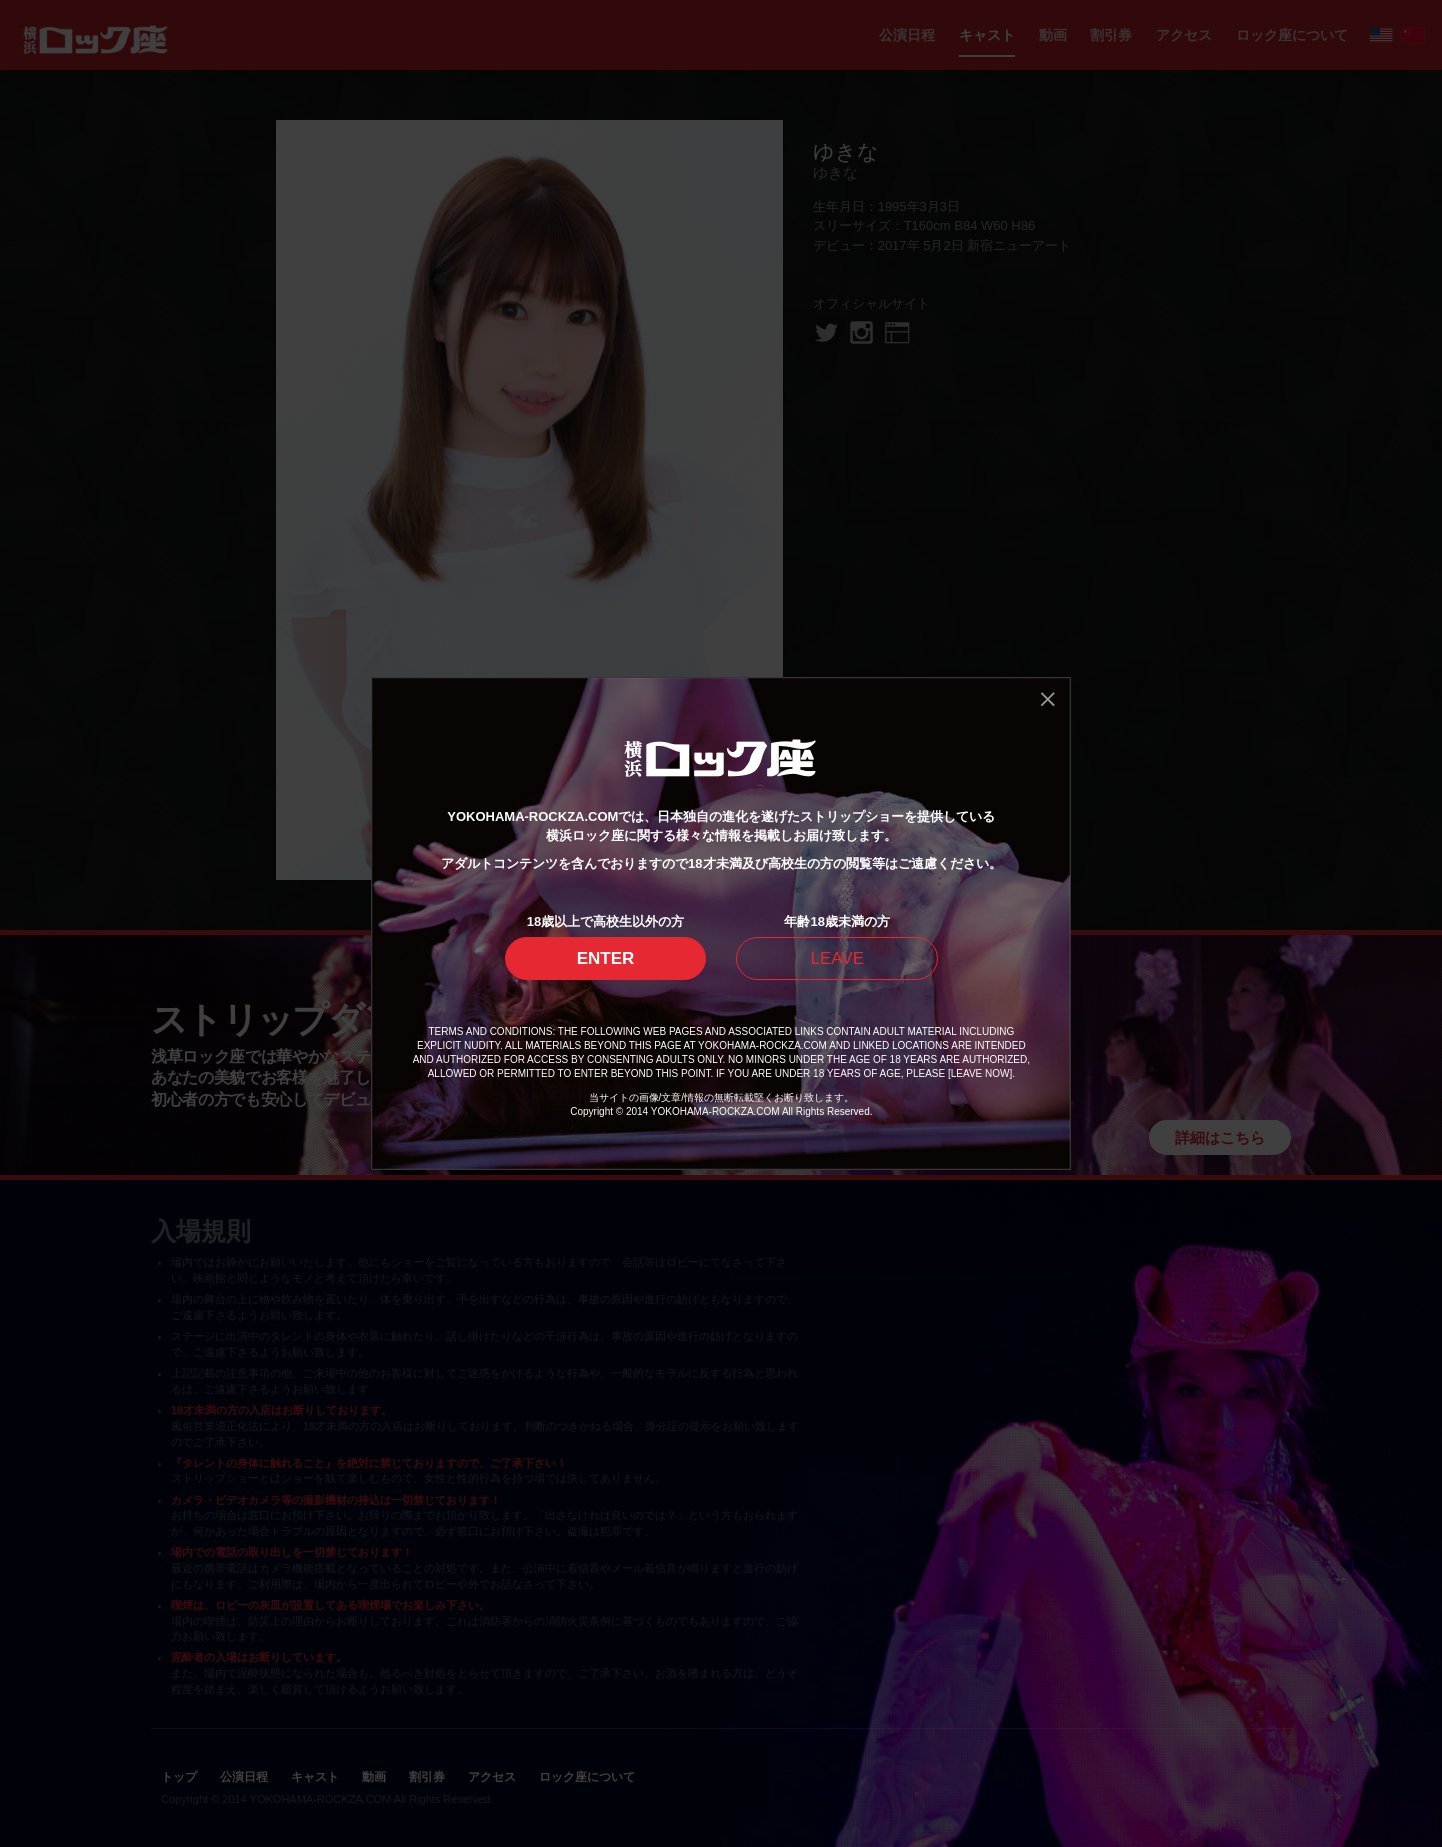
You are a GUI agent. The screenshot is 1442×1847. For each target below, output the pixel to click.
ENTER (606, 958)
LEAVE (837, 958)
